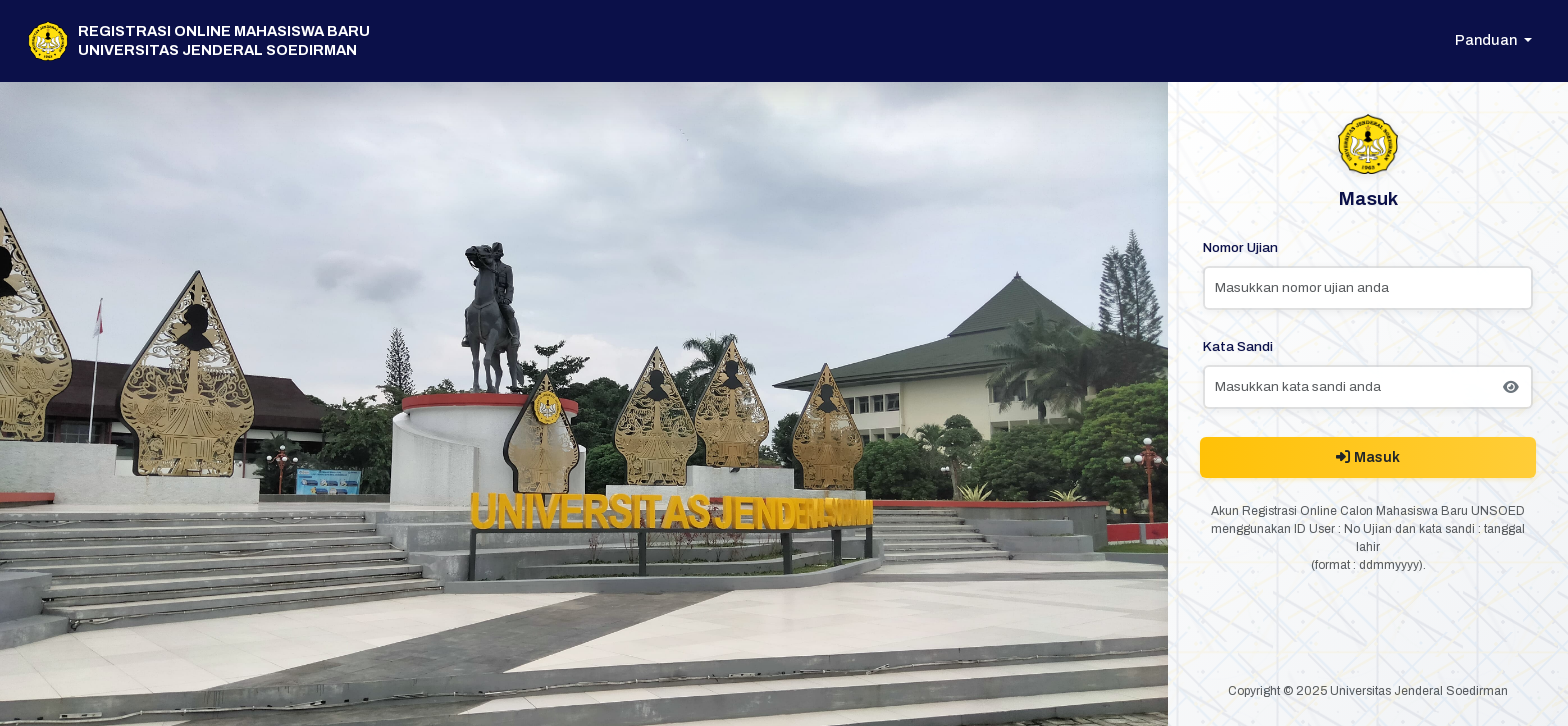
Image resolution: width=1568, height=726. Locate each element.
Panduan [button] (1487, 40)
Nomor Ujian (1240, 247)
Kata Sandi (1238, 346)
